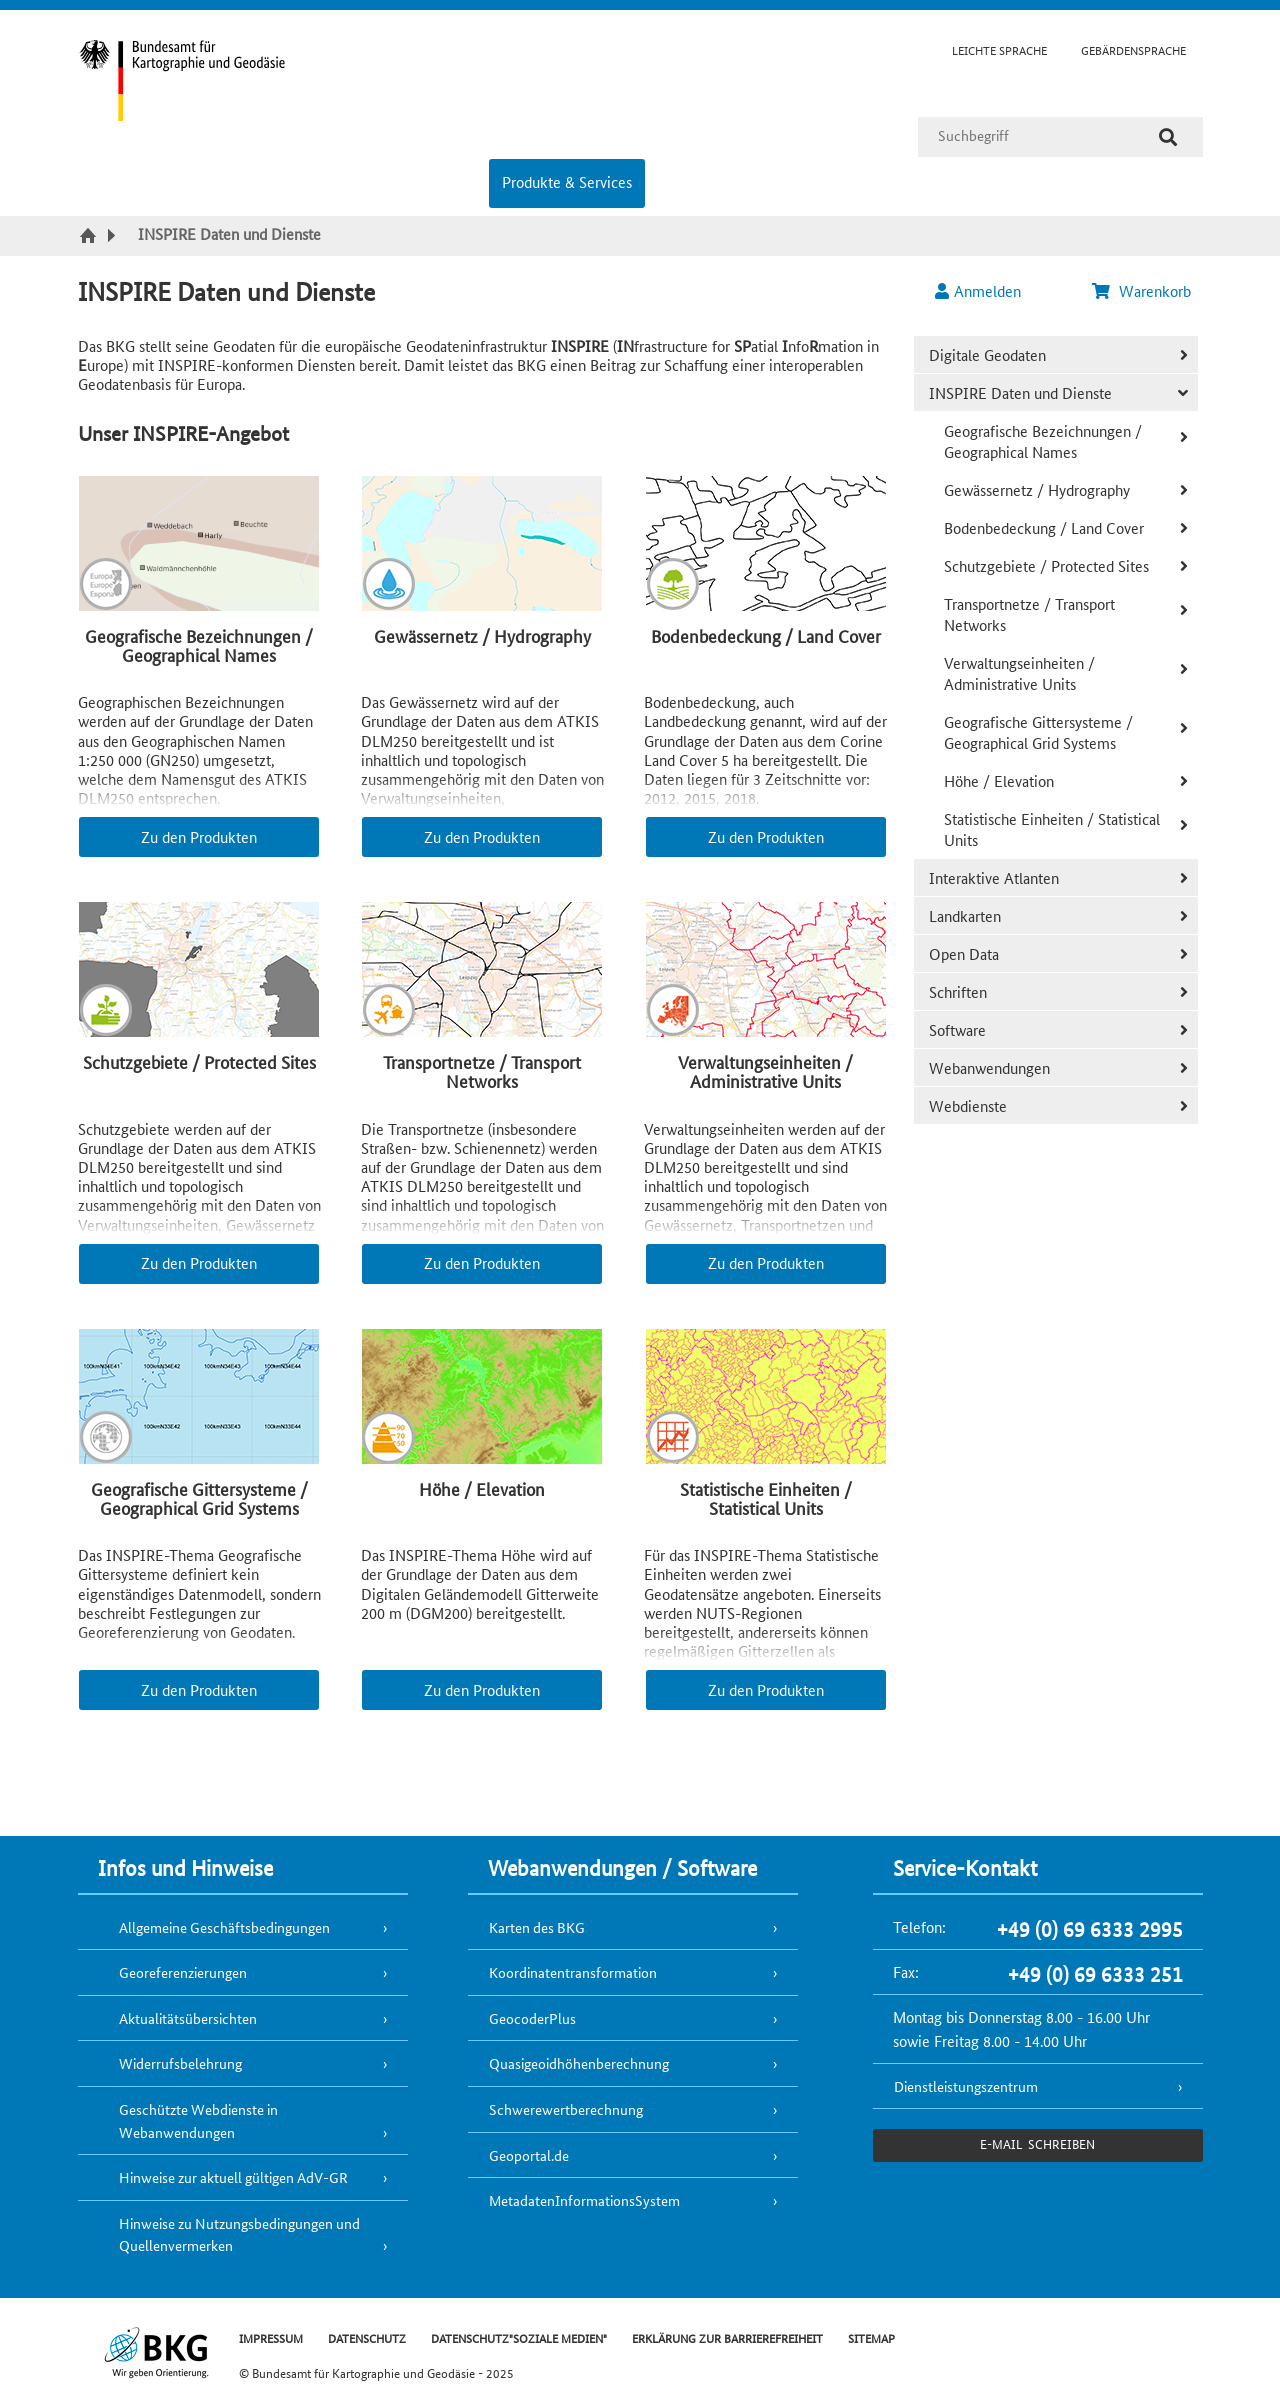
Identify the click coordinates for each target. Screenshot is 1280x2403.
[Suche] (1168, 137)
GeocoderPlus (532, 2018)
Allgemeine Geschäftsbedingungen (224, 1927)
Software (957, 1029)
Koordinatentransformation (573, 1972)
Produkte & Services (567, 181)
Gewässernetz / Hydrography (1037, 489)
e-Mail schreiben (1037, 2143)
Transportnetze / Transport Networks (1029, 614)
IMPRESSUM (271, 2337)
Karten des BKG (537, 1927)
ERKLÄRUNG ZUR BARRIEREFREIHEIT (727, 2337)
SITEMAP (871, 2337)
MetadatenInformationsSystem (584, 2200)
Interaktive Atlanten (994, 877)
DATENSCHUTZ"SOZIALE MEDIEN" (519, 2337)
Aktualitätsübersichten (188, 2018)
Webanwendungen (989, 1067)
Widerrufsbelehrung (180, 2063)
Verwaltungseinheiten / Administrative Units (1019, 673)
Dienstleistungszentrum (966, 2086)
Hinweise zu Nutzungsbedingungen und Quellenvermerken (239, 2234)
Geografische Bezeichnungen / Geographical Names (1043, 441)
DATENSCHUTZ (367, 2337)
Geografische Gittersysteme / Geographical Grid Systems (1038, 732)
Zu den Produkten (199, 836)
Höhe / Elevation (999, 780)
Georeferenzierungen (183, 1972)
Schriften (958, 991)
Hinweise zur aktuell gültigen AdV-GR (233, 2177)
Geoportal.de (529, 2155)
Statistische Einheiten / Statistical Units (1052, 829)
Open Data (964, 953)
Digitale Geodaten (987, 354)
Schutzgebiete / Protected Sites (1046, 565)
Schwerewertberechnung (566, 2109)
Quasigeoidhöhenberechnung (579, 2063)
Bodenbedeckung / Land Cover (1044, 527)
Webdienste (968, 1105)
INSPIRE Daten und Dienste (1020, 392)
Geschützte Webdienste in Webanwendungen (198, 2120)
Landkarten (965, 915)
